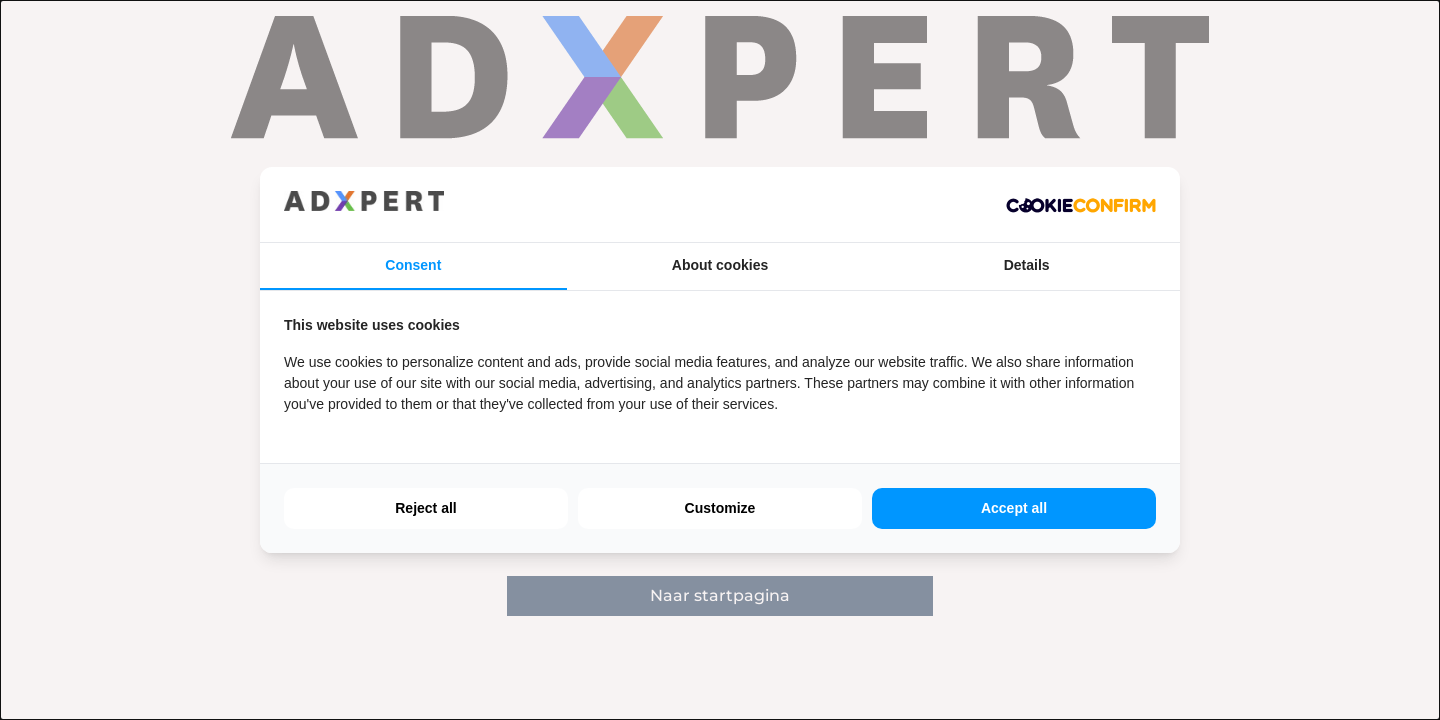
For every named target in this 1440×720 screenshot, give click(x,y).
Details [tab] (1027, 265)
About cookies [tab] (720, 265)
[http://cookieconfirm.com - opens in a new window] (1081, 205)
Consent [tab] (413, 265)
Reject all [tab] (425, 508)
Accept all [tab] (1014, 508)
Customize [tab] (720, 508)
